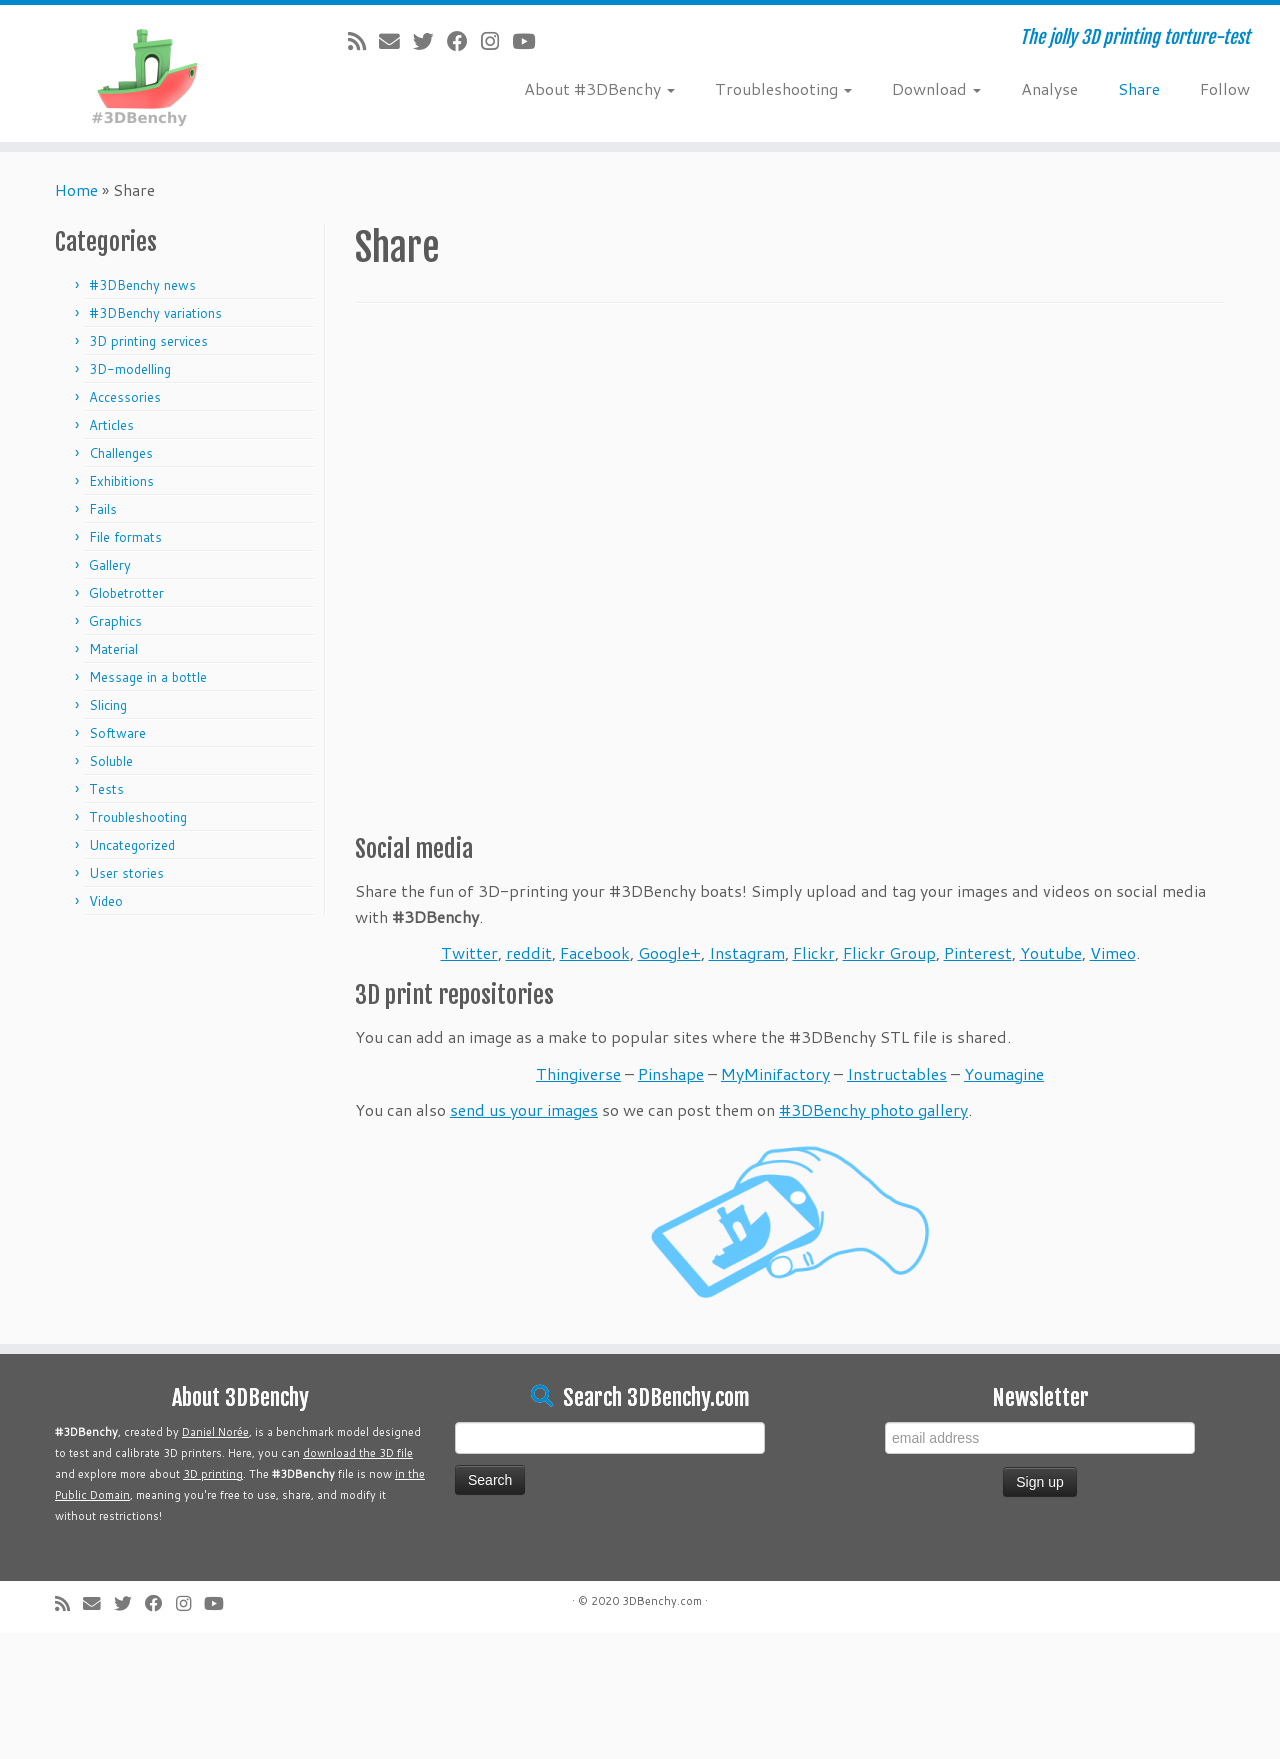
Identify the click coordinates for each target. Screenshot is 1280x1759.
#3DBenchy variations (155, 313)
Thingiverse (578, 1073)
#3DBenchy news (142, 285)
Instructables (897, 1073)
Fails (103, 509)
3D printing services (148, 341)
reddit (529, 952)
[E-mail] (396, 41)
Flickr (814, 952)
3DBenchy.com (662, 1601)
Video (106, 901)
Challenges (121, 453)
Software (117, 733)
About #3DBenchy (599, 88)
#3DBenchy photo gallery (873, 1109)
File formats (125, 537)
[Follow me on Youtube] (530, 41)
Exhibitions (121, 481)
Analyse (1049, 88)
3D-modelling (130, 369)
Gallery (110, 565)
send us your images (524, 1109)
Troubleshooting (783, 88)
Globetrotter (126, 593)
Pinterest (978, 952)
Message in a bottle (148, 677)
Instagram (747, 952)
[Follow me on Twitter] (430, 41)
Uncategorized (132, 845)
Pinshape (671, 1073)
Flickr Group (889, 952)
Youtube (1051, 952)
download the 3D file (358, 1453)
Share (1139, 88)
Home (76, 189)
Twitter (469, 952)
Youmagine (1004, 1073)
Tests (106, 789)
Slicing (108, 705)
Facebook (595, 952)
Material (113, 649)
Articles (111, 425)
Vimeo (1113, 952)
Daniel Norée (215, 1432)
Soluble (111, 761)
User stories (126, 873)
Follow (1225, 88)
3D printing (213, 1474)
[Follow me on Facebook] (464, 41)
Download (936, 88)
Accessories (125, 397)
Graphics (115, 621)
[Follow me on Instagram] (496, 41)
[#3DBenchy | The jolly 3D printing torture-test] (147, 73)
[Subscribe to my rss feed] (363, 41)
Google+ (669, 952)
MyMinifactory (775, 1073)
